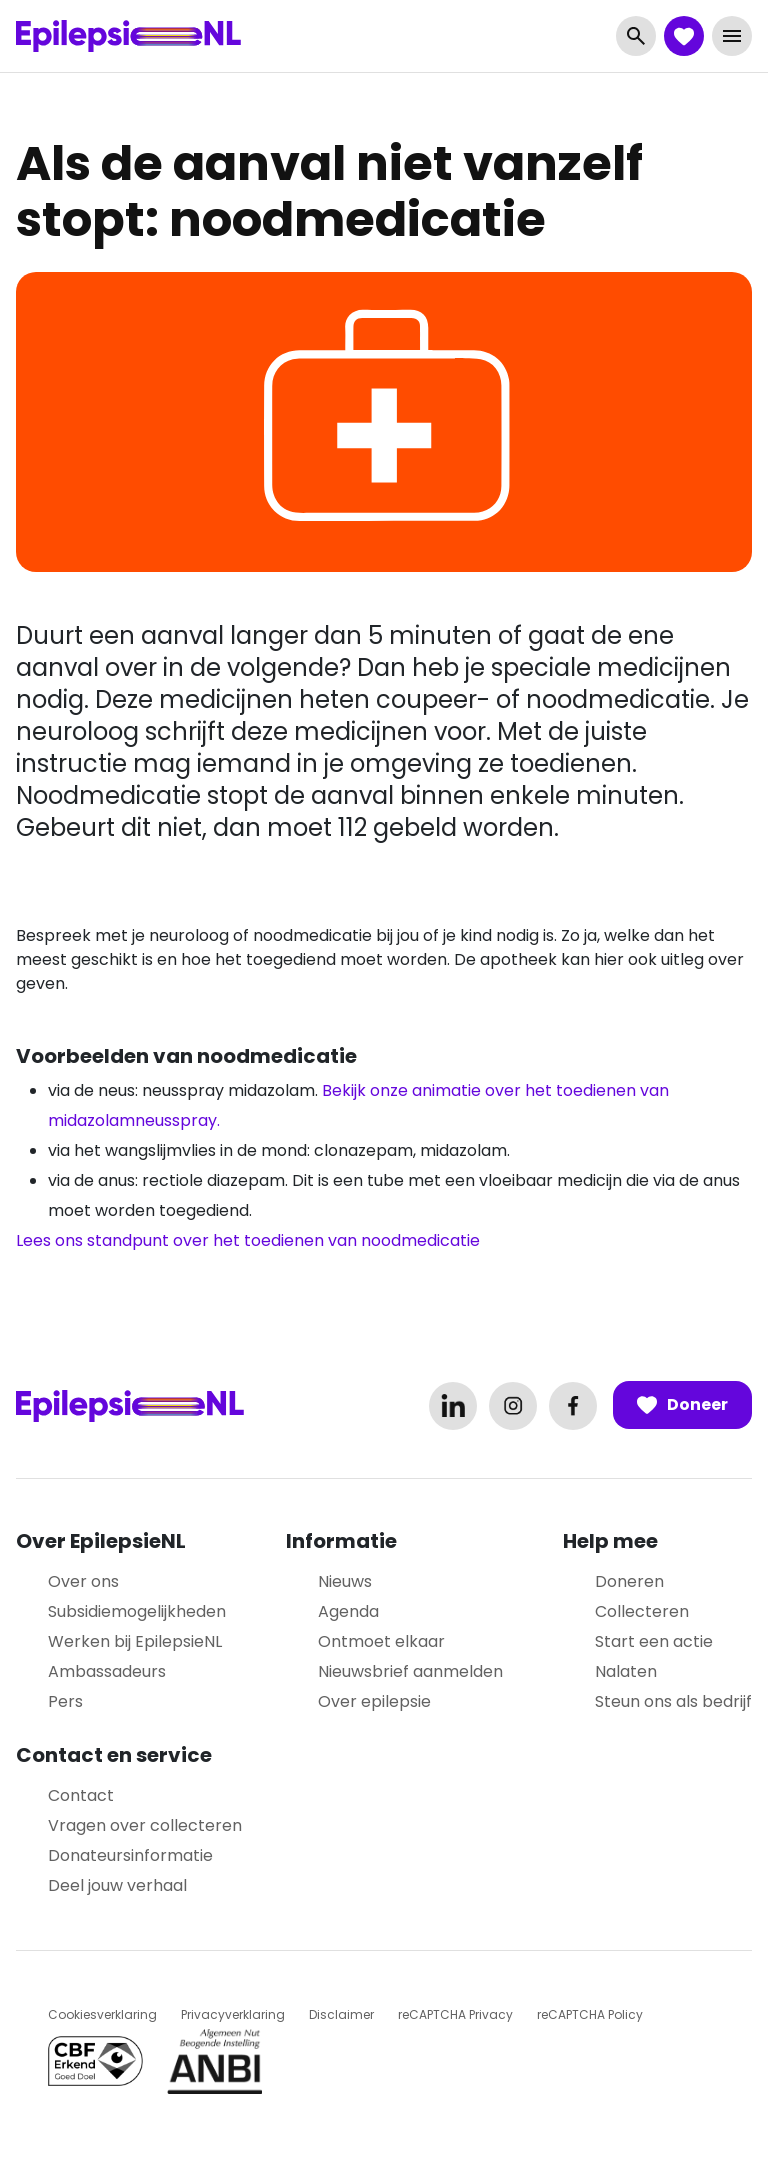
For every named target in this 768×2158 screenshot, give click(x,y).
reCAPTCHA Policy (590, 2014)
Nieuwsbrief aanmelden (410, 1671)
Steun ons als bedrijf (673, 1701)
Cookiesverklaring (102, 2014)
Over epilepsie (374, 1701)
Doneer (682, 1405)
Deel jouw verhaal (117, 1885)
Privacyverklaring (233, 2014)
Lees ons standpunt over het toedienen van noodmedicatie (248, 1240)
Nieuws (345, 1581)
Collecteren (642, 1611)
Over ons (83, 1581)
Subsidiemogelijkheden (137, 1611)
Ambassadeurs (107, 1671)
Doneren (629, 1581)
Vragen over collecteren (145, 1825)
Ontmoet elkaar (381, 1641)
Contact (81, 1795)
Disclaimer (341, 2014)
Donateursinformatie (130, 1855)
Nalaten (626, 1671)
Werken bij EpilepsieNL (135, 1641)
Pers (65, 1701)
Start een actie (654, 1641)
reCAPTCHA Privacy (455, 2014)
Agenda (348, 1611)
